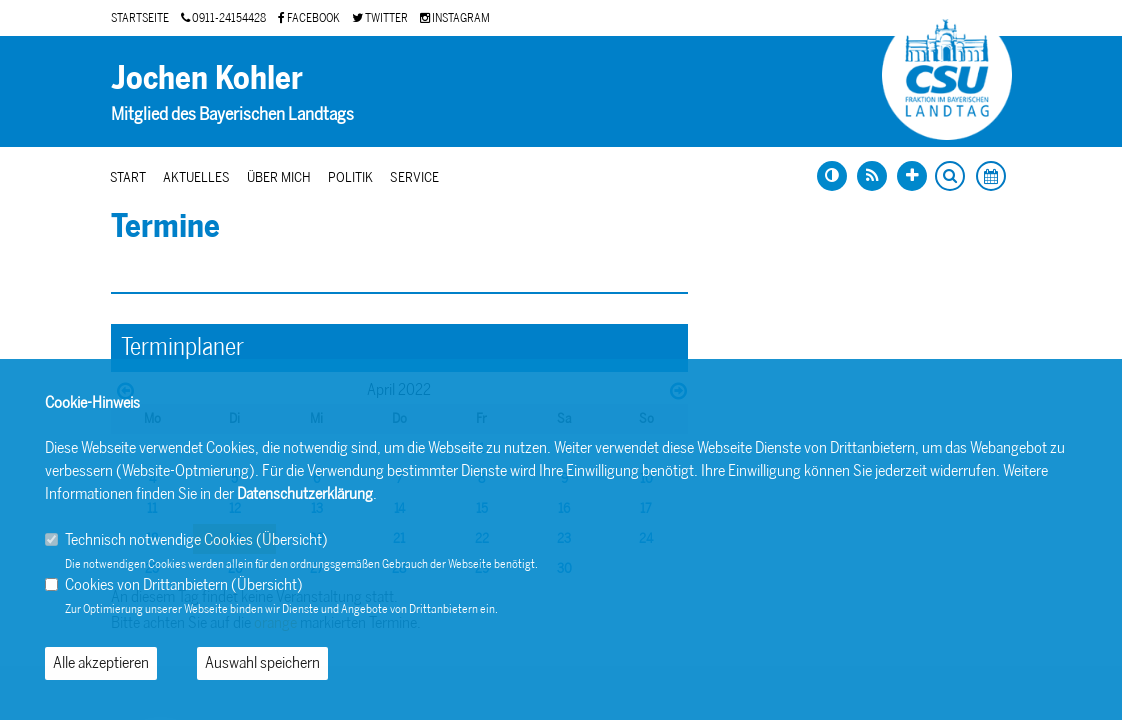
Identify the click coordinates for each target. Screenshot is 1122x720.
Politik (350, 177)
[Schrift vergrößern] (912, 176)
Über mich (279, 177)
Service (414, 177)
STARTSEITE (140, 18)
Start (128, 177)
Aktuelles (196, 177)
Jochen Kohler (207, 78)
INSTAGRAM (455, 18)
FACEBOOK (309, 18)
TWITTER (380, 18)
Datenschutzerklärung (305, 493)
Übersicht (292, 539)
